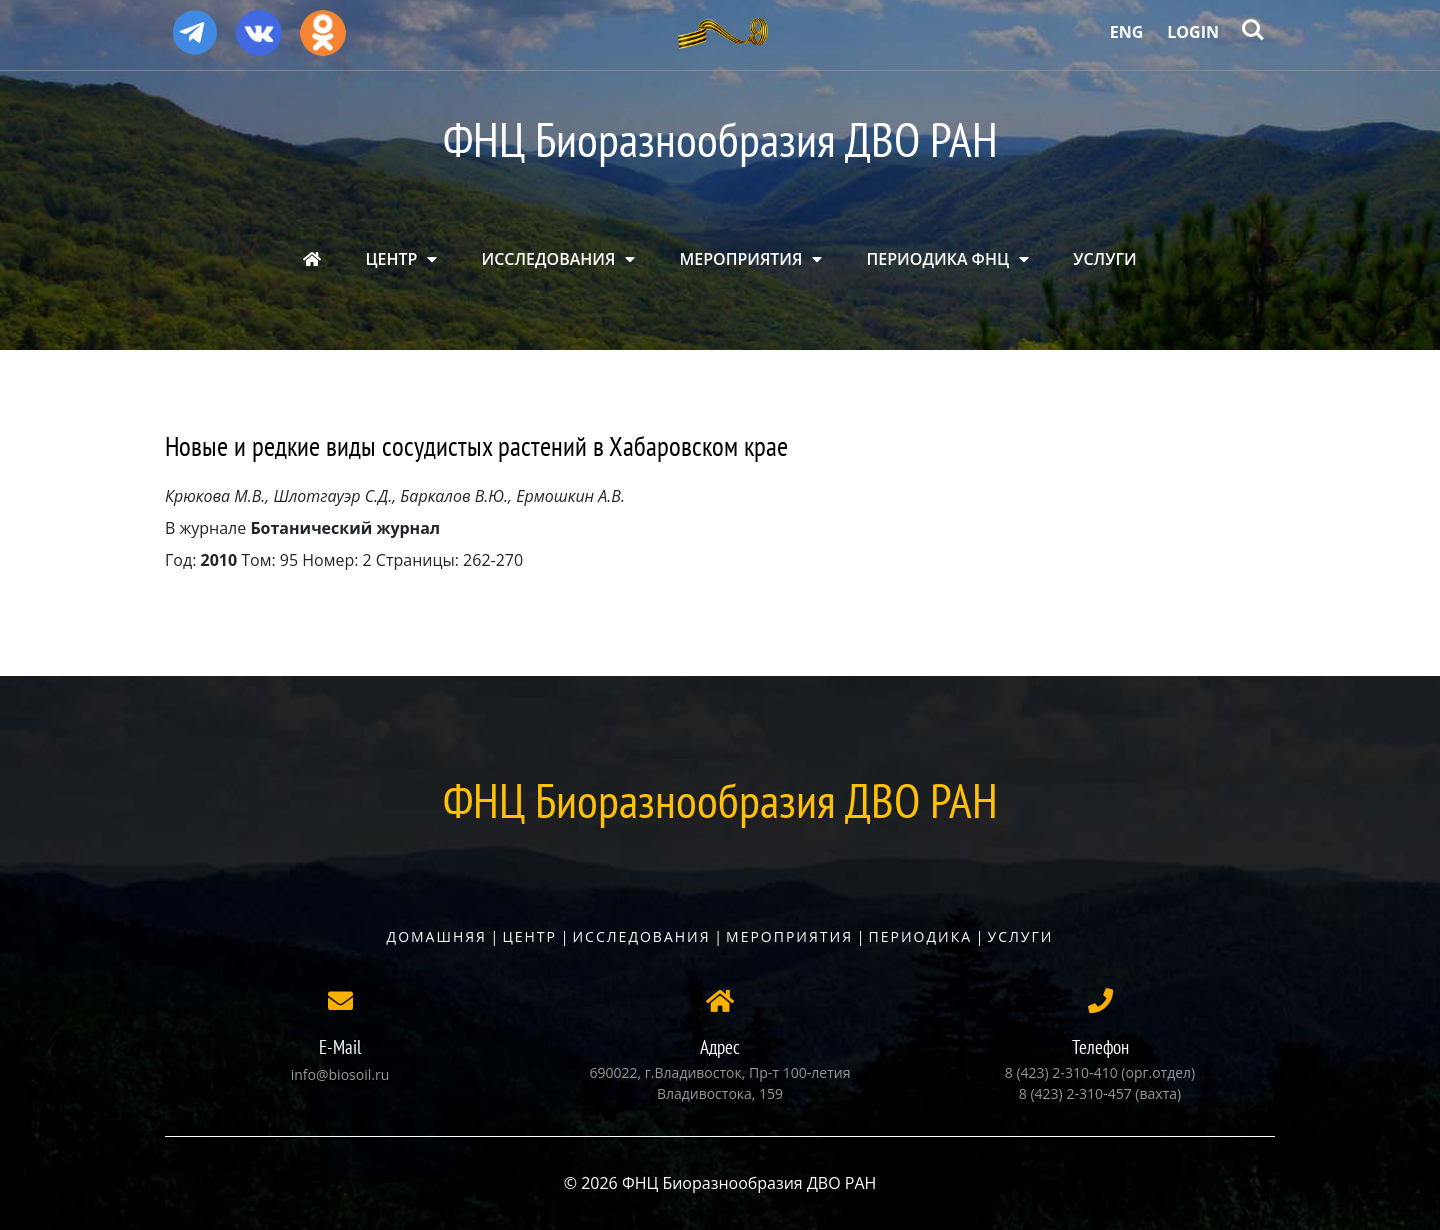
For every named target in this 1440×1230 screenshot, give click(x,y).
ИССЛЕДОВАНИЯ (549, 259)
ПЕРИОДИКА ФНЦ (938, 259)
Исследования (641, 936)
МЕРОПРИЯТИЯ (741, 259)
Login (1193, 32)
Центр (529, 936)
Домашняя (437, 936)
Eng (1127, 32)
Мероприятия (789, 936)
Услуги (1021, 936)
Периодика (921, 936)
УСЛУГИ (1105, 259)
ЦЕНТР (391, 259)
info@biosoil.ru (340, 1074)
